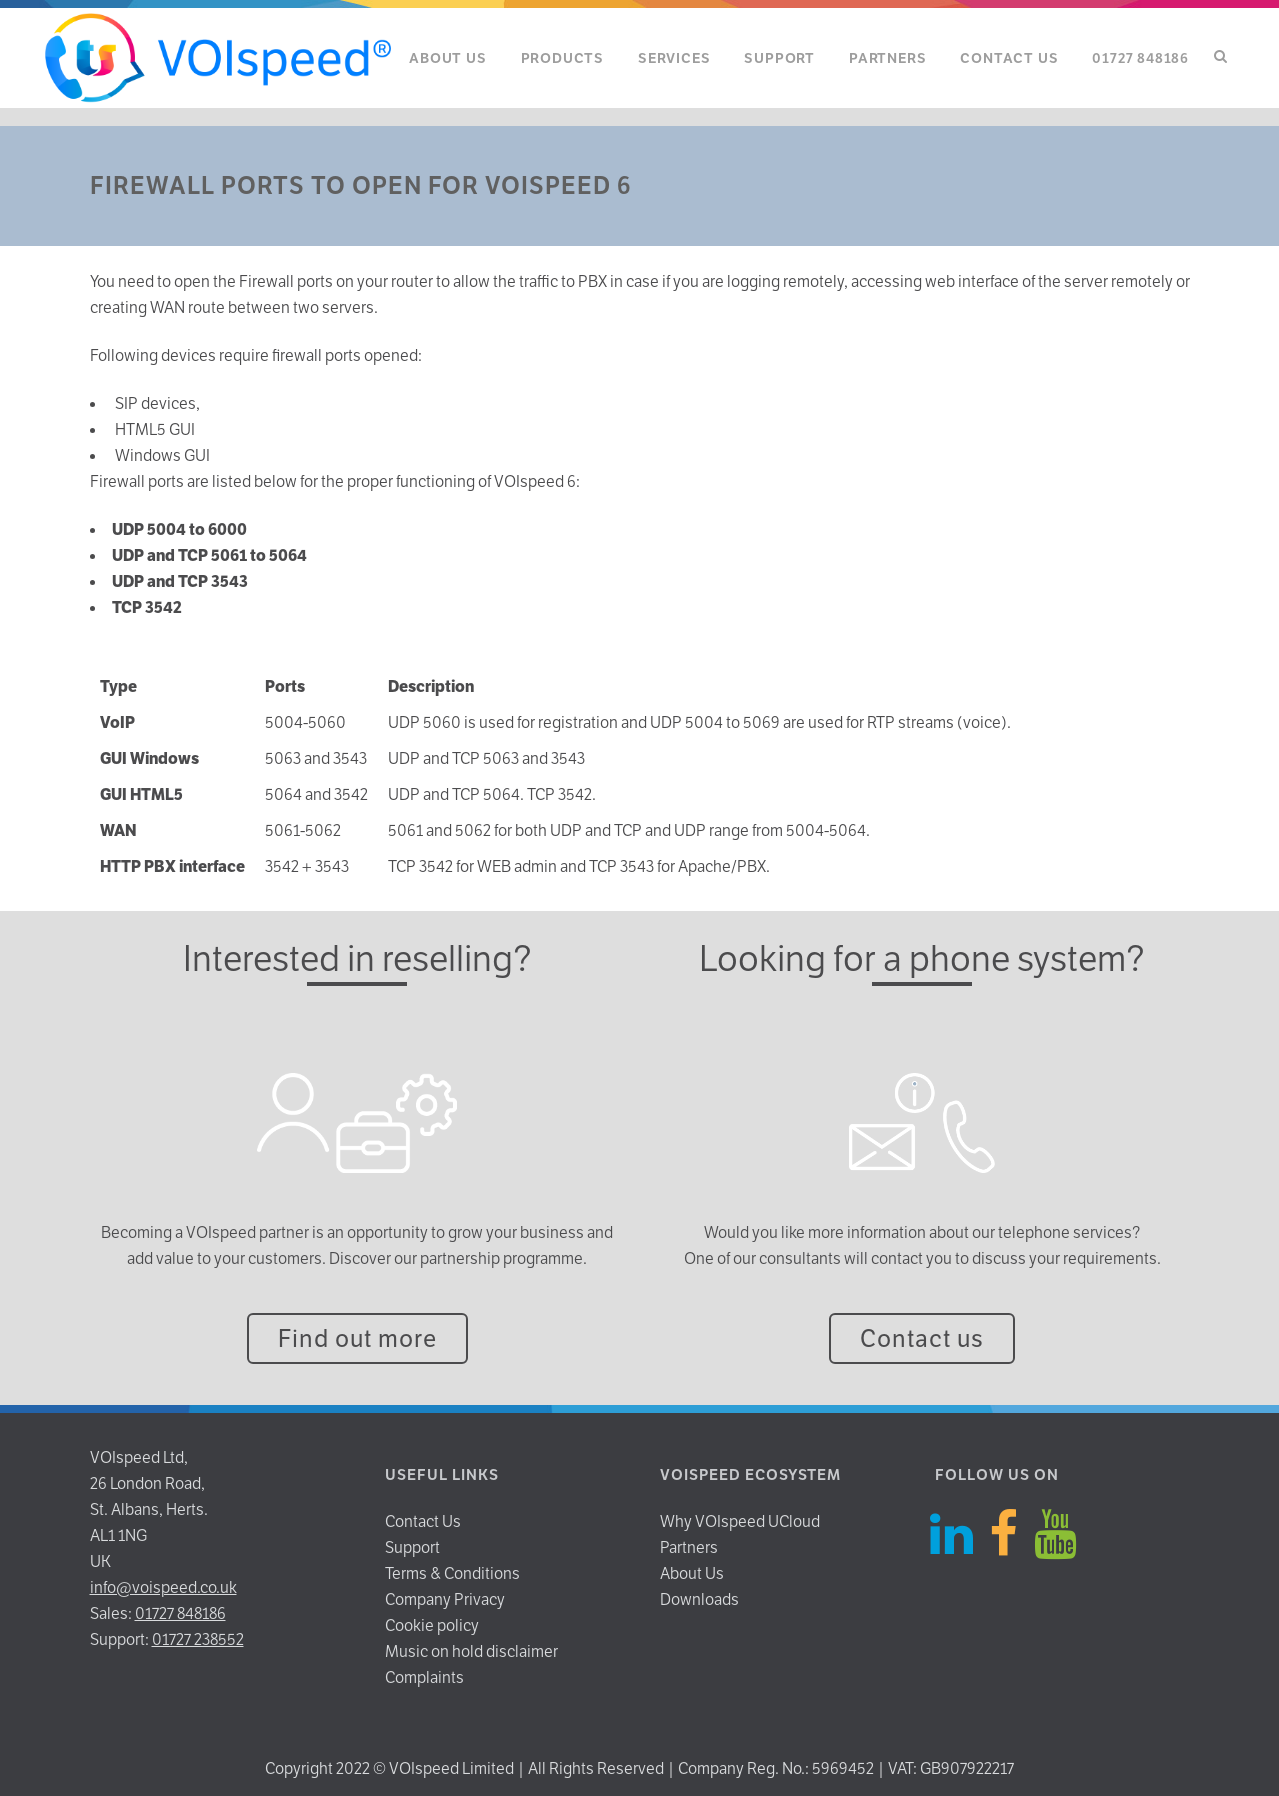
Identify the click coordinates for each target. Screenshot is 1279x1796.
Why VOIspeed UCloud (740, 1521)
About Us (692, 1573)
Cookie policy (432, 1625)
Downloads (699, 1599)
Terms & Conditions (452, 1573)
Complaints (424, 1677)
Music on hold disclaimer (471, 1651)
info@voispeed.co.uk (163, 1587)
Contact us (922, 1338)
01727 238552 (198, 1639)
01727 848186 (180, 1613)
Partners (689, 1547)
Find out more (357, 1338)
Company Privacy (445, 1599)
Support (412, 1547)
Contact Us (423, 1521)
